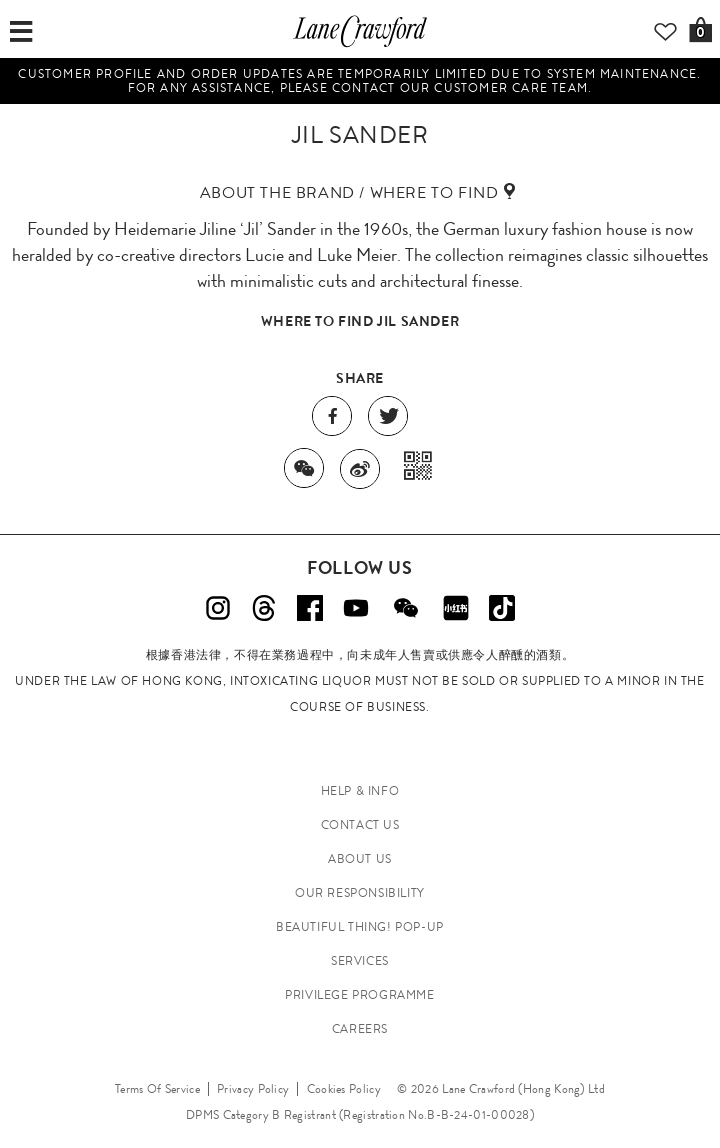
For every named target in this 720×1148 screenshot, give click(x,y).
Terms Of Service (157, 1089)
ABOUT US (360, 859)
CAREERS (360, 1029)
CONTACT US (360, 825)
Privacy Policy (253, 1089)
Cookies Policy (344, 1089)
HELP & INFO (360, 791)
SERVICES (360, 961)
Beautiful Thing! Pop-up (360, 927)
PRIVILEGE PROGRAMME (359, 995)
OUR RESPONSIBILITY (360, 893)
